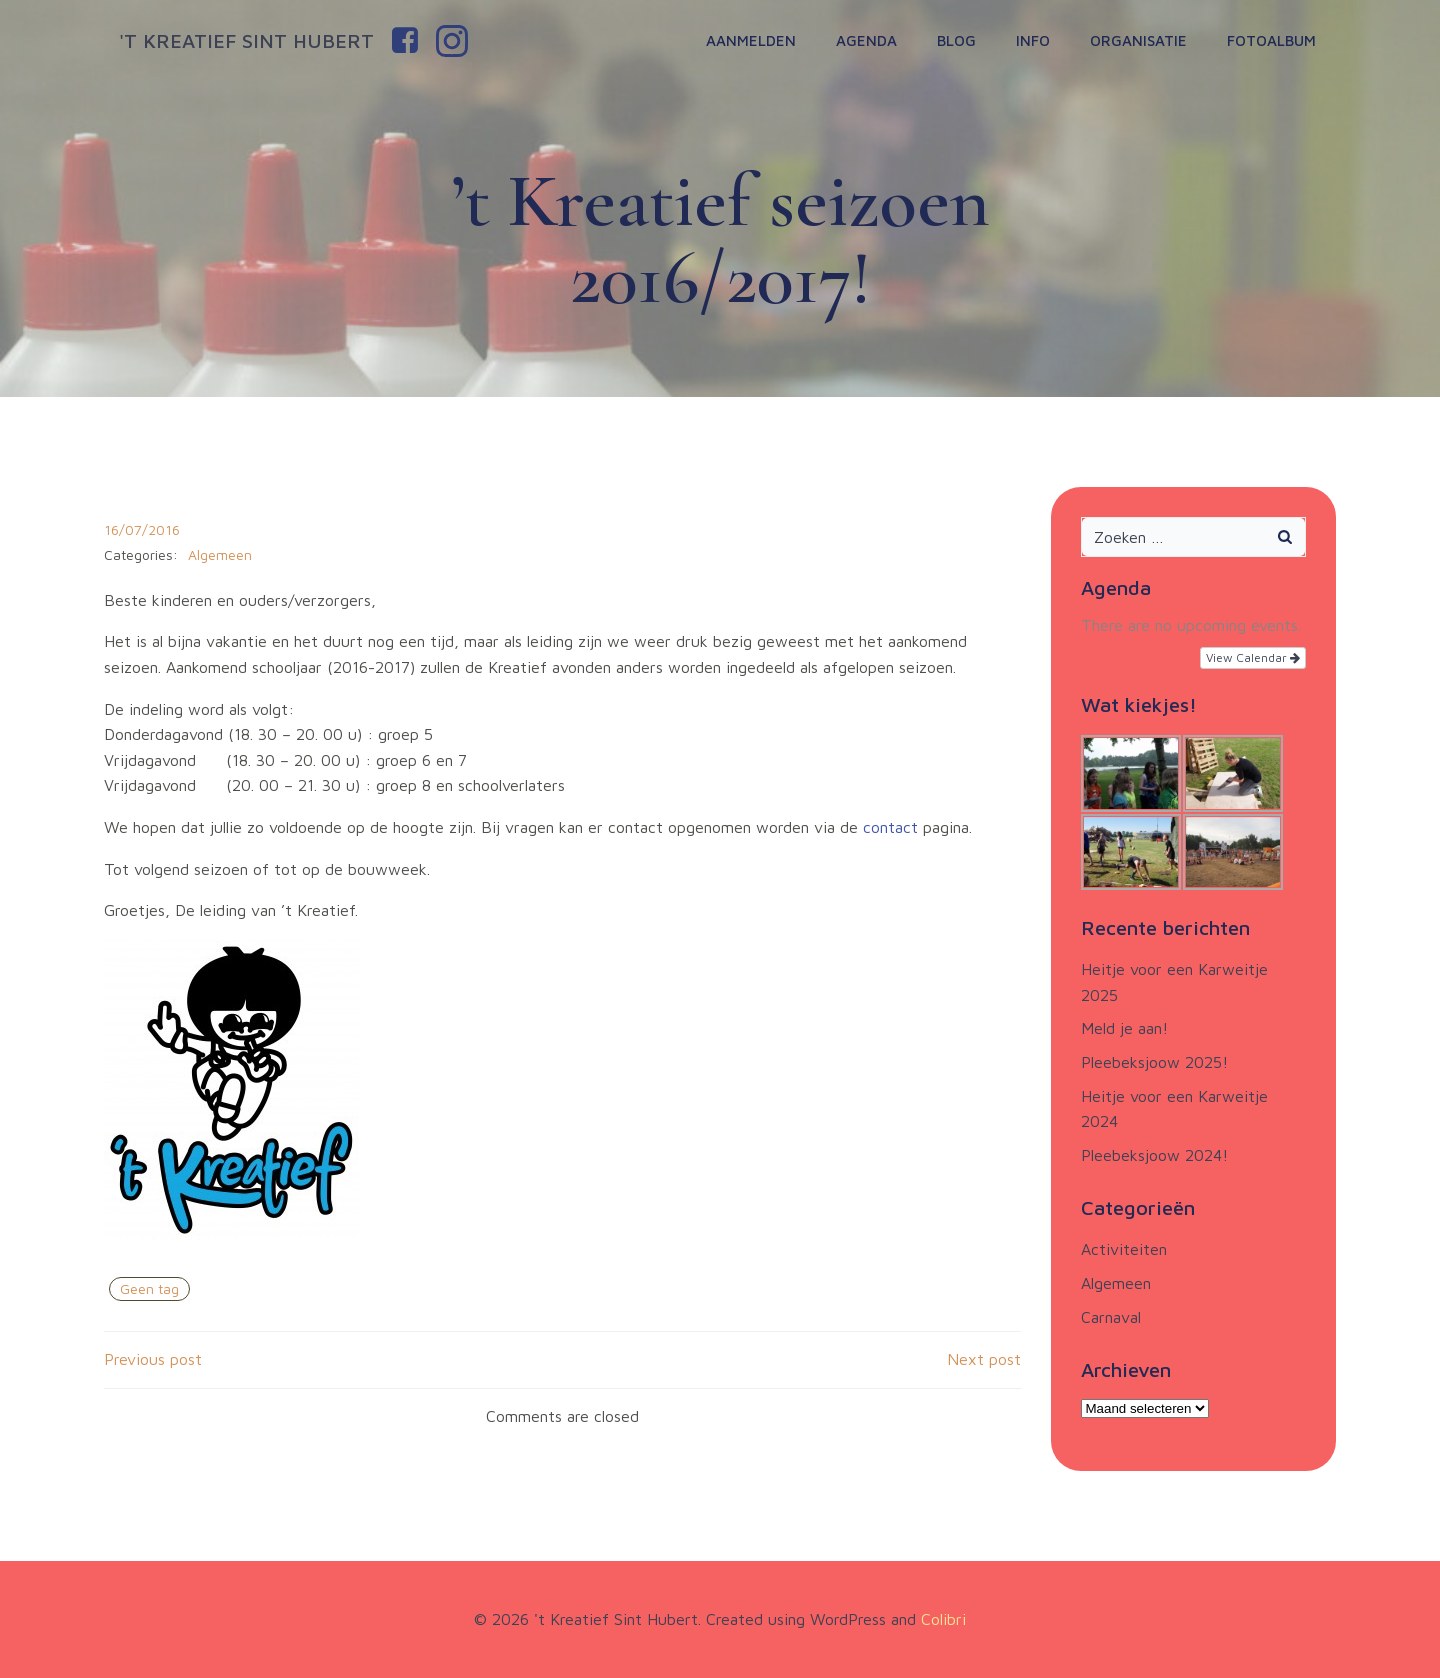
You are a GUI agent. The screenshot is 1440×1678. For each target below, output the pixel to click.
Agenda (866, 40)
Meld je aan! (1124, 1028)
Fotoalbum (1271, 40)
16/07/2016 (142, 529)
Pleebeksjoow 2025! (1154, 1062)
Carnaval (1111, 1317)
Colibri (943, 1619)
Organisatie (1138, 40)
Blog (956, 40)
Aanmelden (751, 40)
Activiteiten (1124, 1249)
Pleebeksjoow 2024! (1154, 1155)
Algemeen (220, 554)
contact (893, 827)
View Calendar (1253, 657)
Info (1033, 40)
